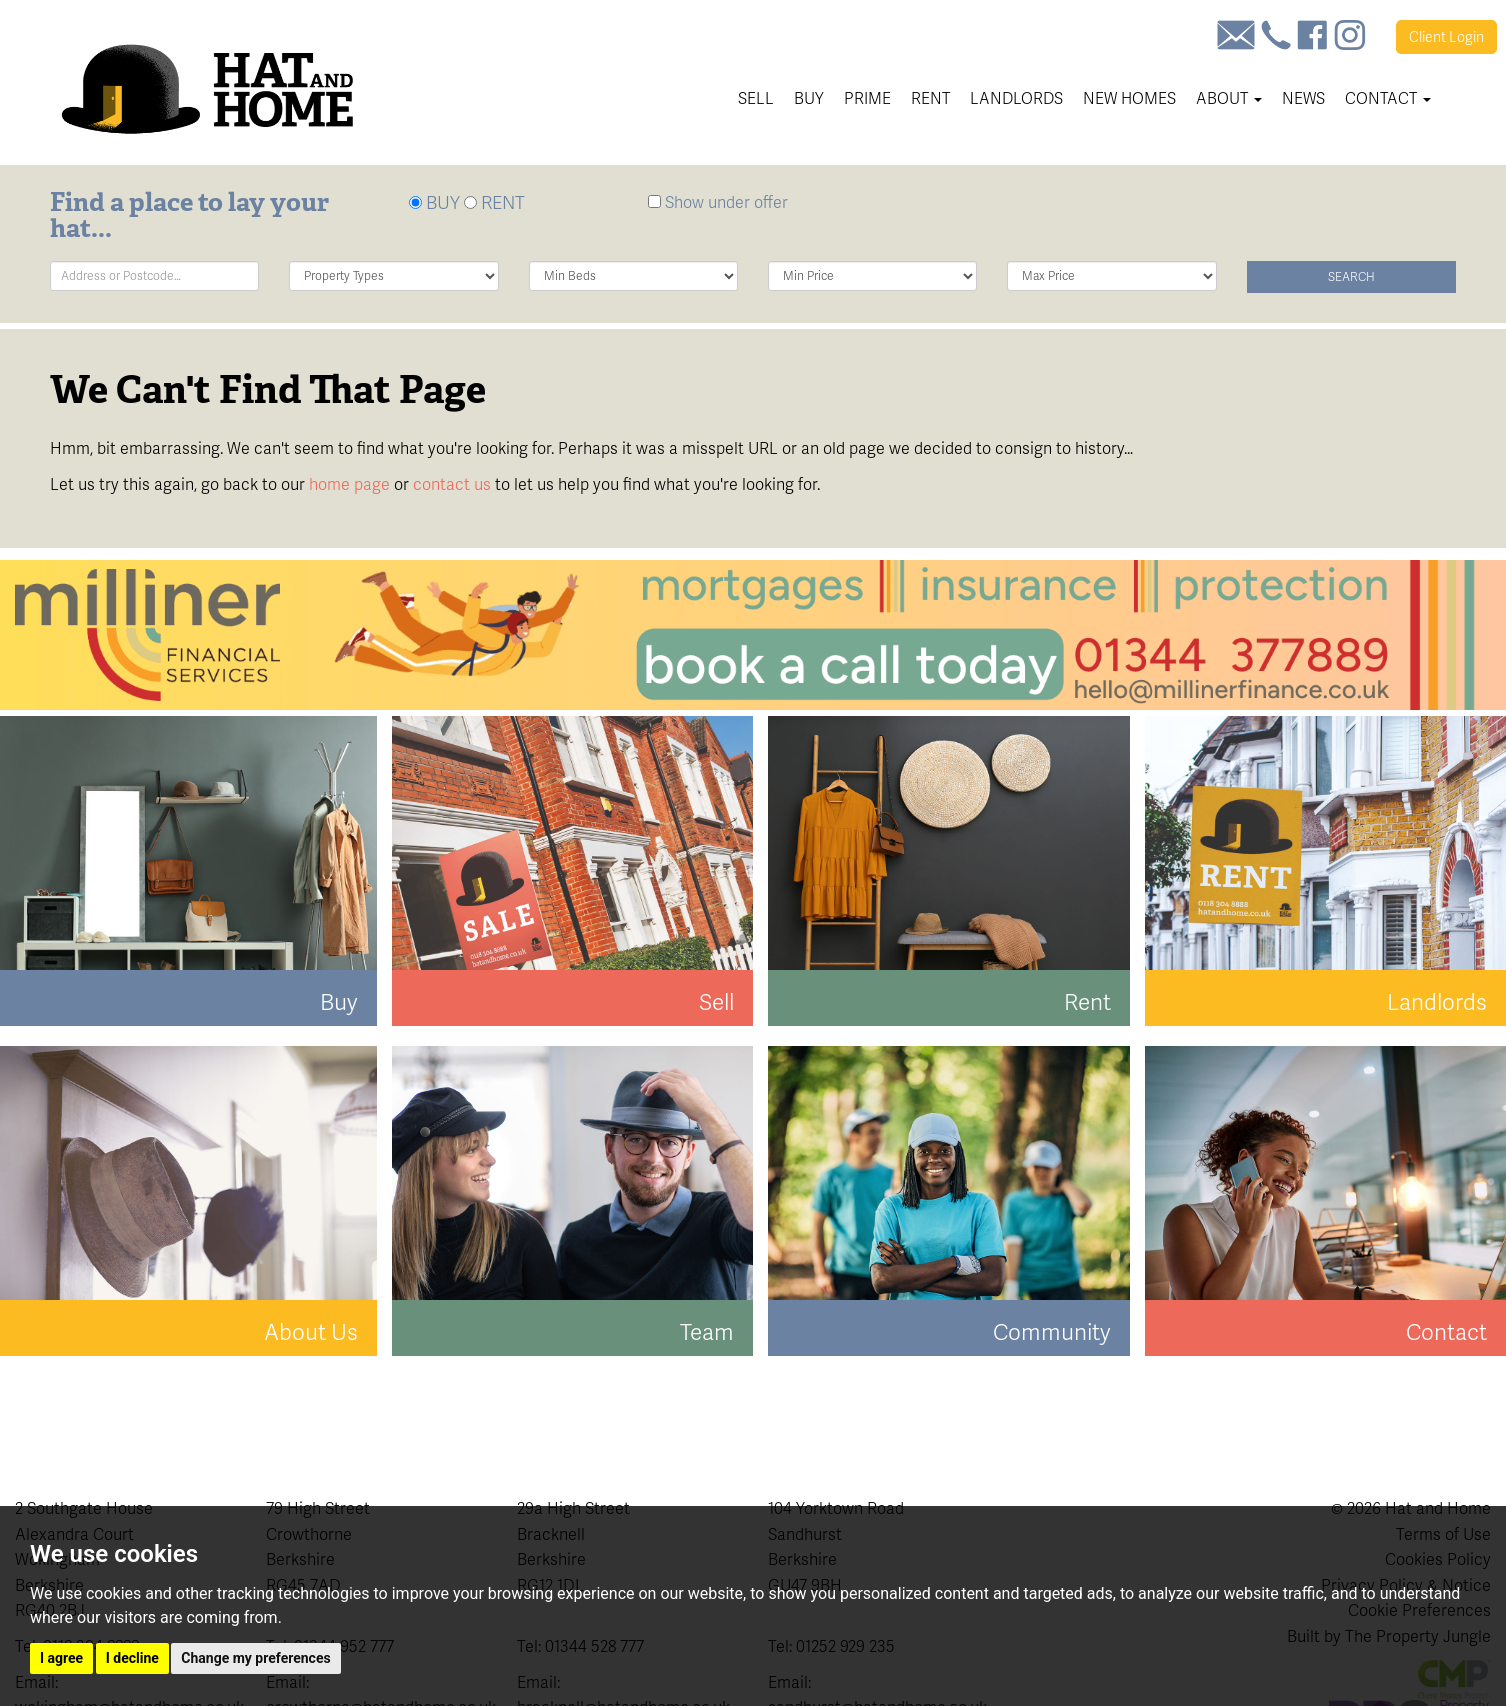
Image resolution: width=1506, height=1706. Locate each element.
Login (1446, 37)
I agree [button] (61, 1658)
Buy (809, 98)
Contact (1388, 98)
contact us (452, 484)
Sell (756, 98)
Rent (930, 98)
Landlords (1016, 98)
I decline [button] (132, 1658)
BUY (434, 202)
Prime (867, 98)
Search (1351, 277)
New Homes (1129, 98)
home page (349, 484)
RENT (494, 202)
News (1303, 98)
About (1229, 98)
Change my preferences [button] (255, 1658)
